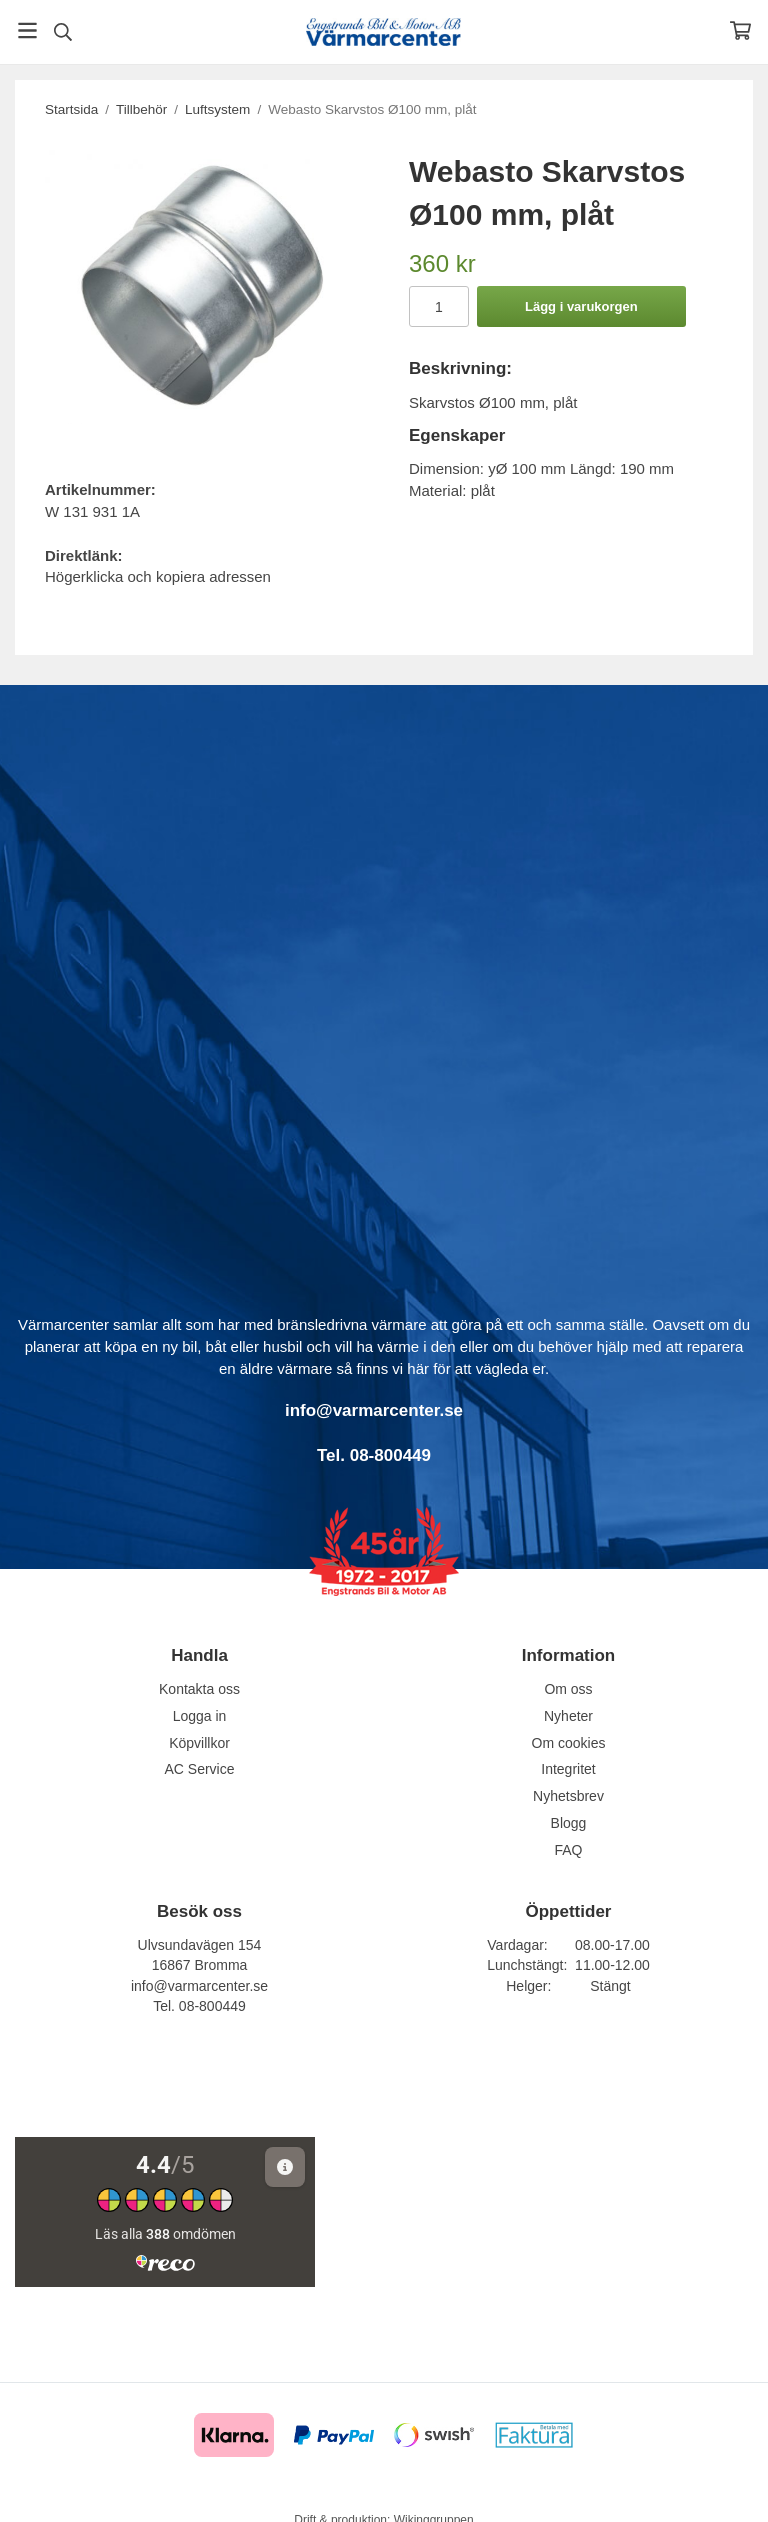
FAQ (568, 1850)
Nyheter (568, 1716)
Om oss (568, 1689)
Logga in (200, 1716)
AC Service (199, 1769)
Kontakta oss (199, 1689)
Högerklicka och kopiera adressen (158, 576)
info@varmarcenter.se (199, 1986)
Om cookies (569, 1743)
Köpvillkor (199, 1743)
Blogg (569, 1823)
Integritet (568, 1769)
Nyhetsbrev (568, 1796)
